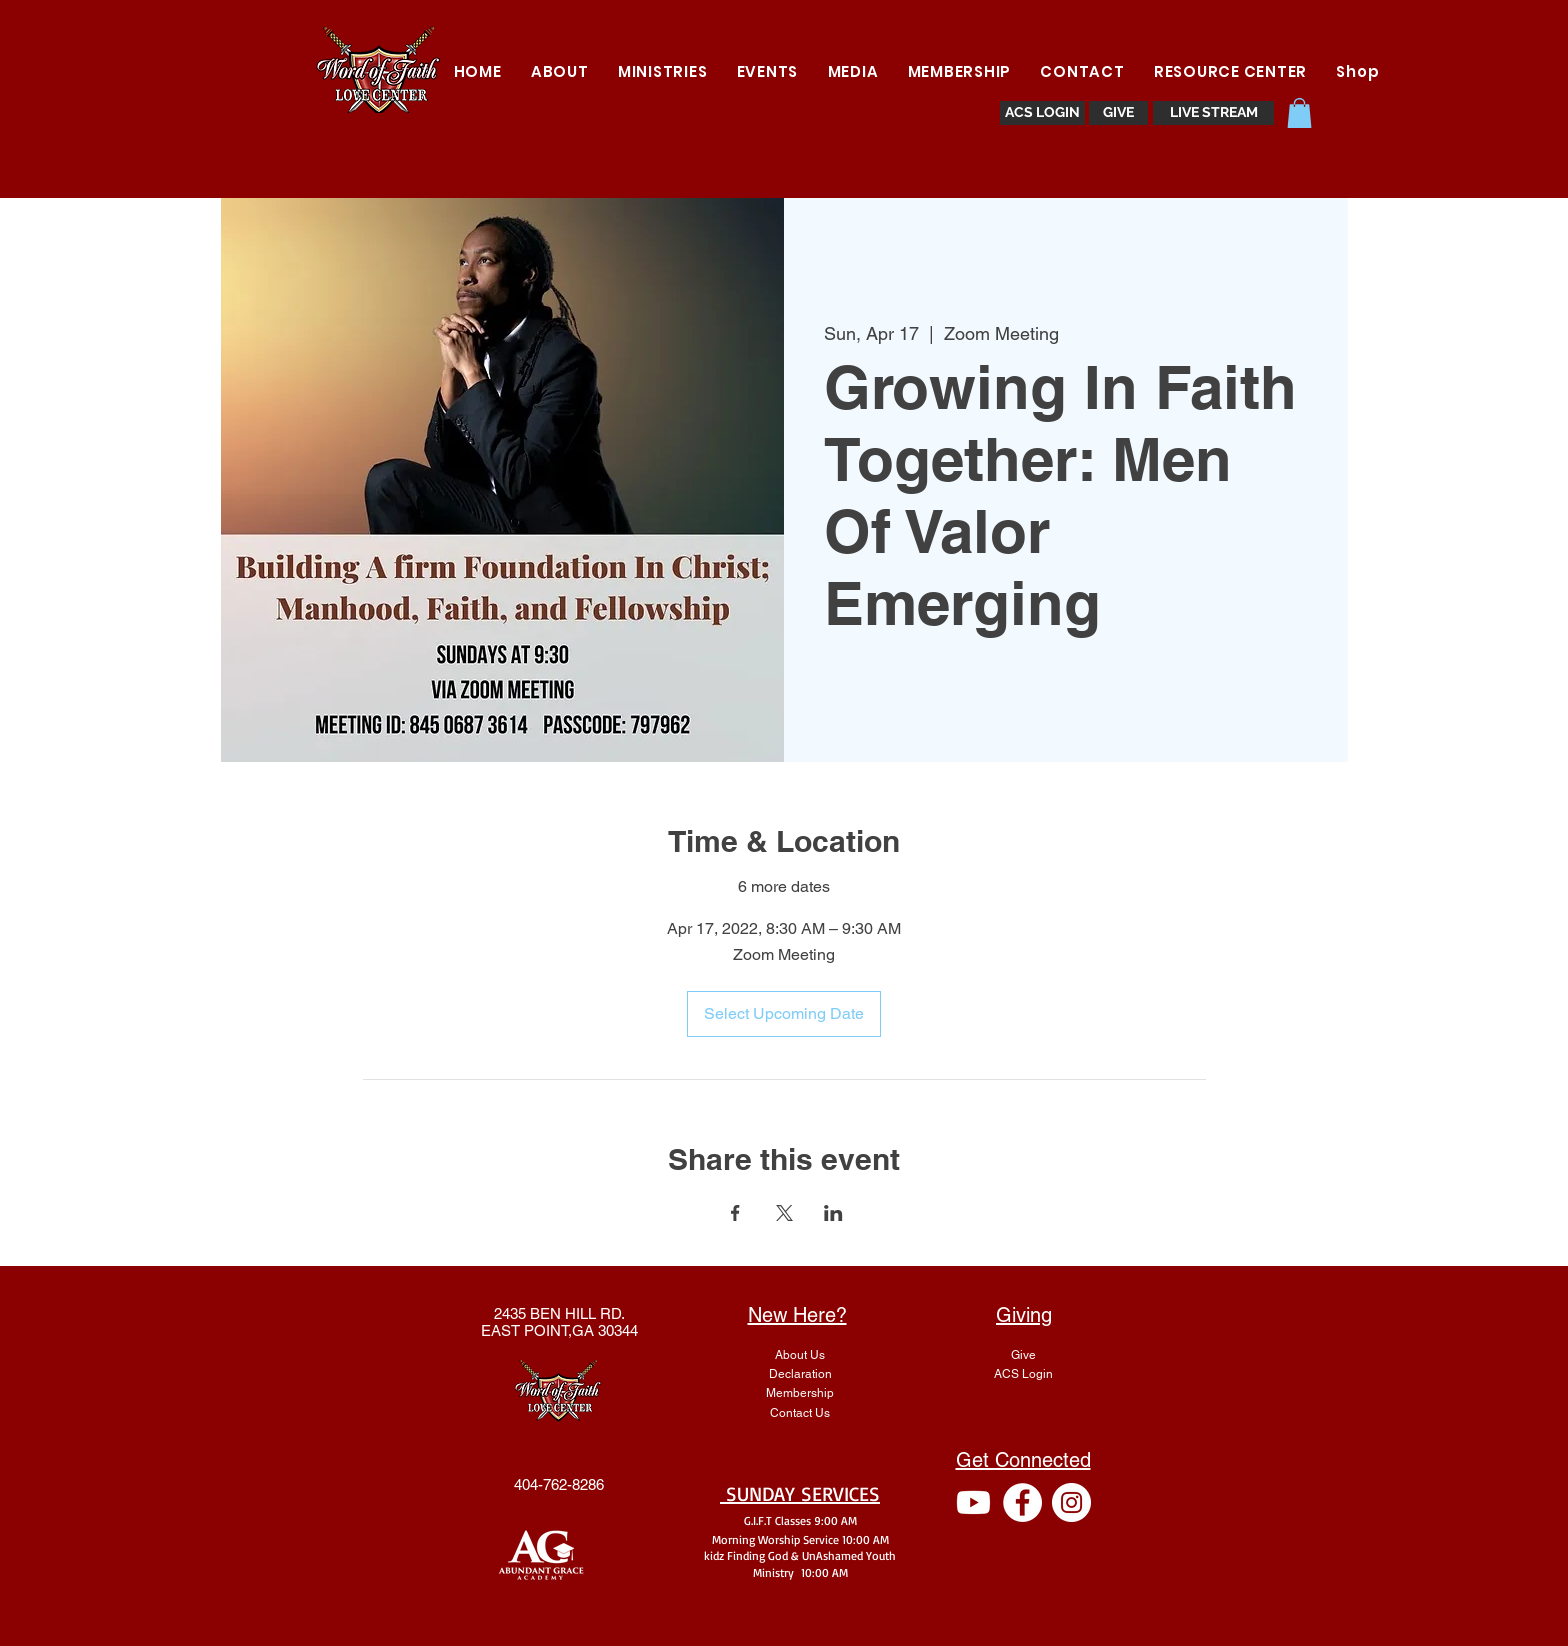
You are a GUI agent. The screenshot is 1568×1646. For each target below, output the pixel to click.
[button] (662, 71)
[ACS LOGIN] (1042, 113)
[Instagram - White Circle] (1071, 1502)
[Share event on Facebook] (735, 1213)
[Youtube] (973, 1502)
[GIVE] (1118, 113)
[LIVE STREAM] (1213, 113)
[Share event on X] (784, 1213)
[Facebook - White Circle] (1022, 1502)
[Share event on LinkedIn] (833, 1213)
